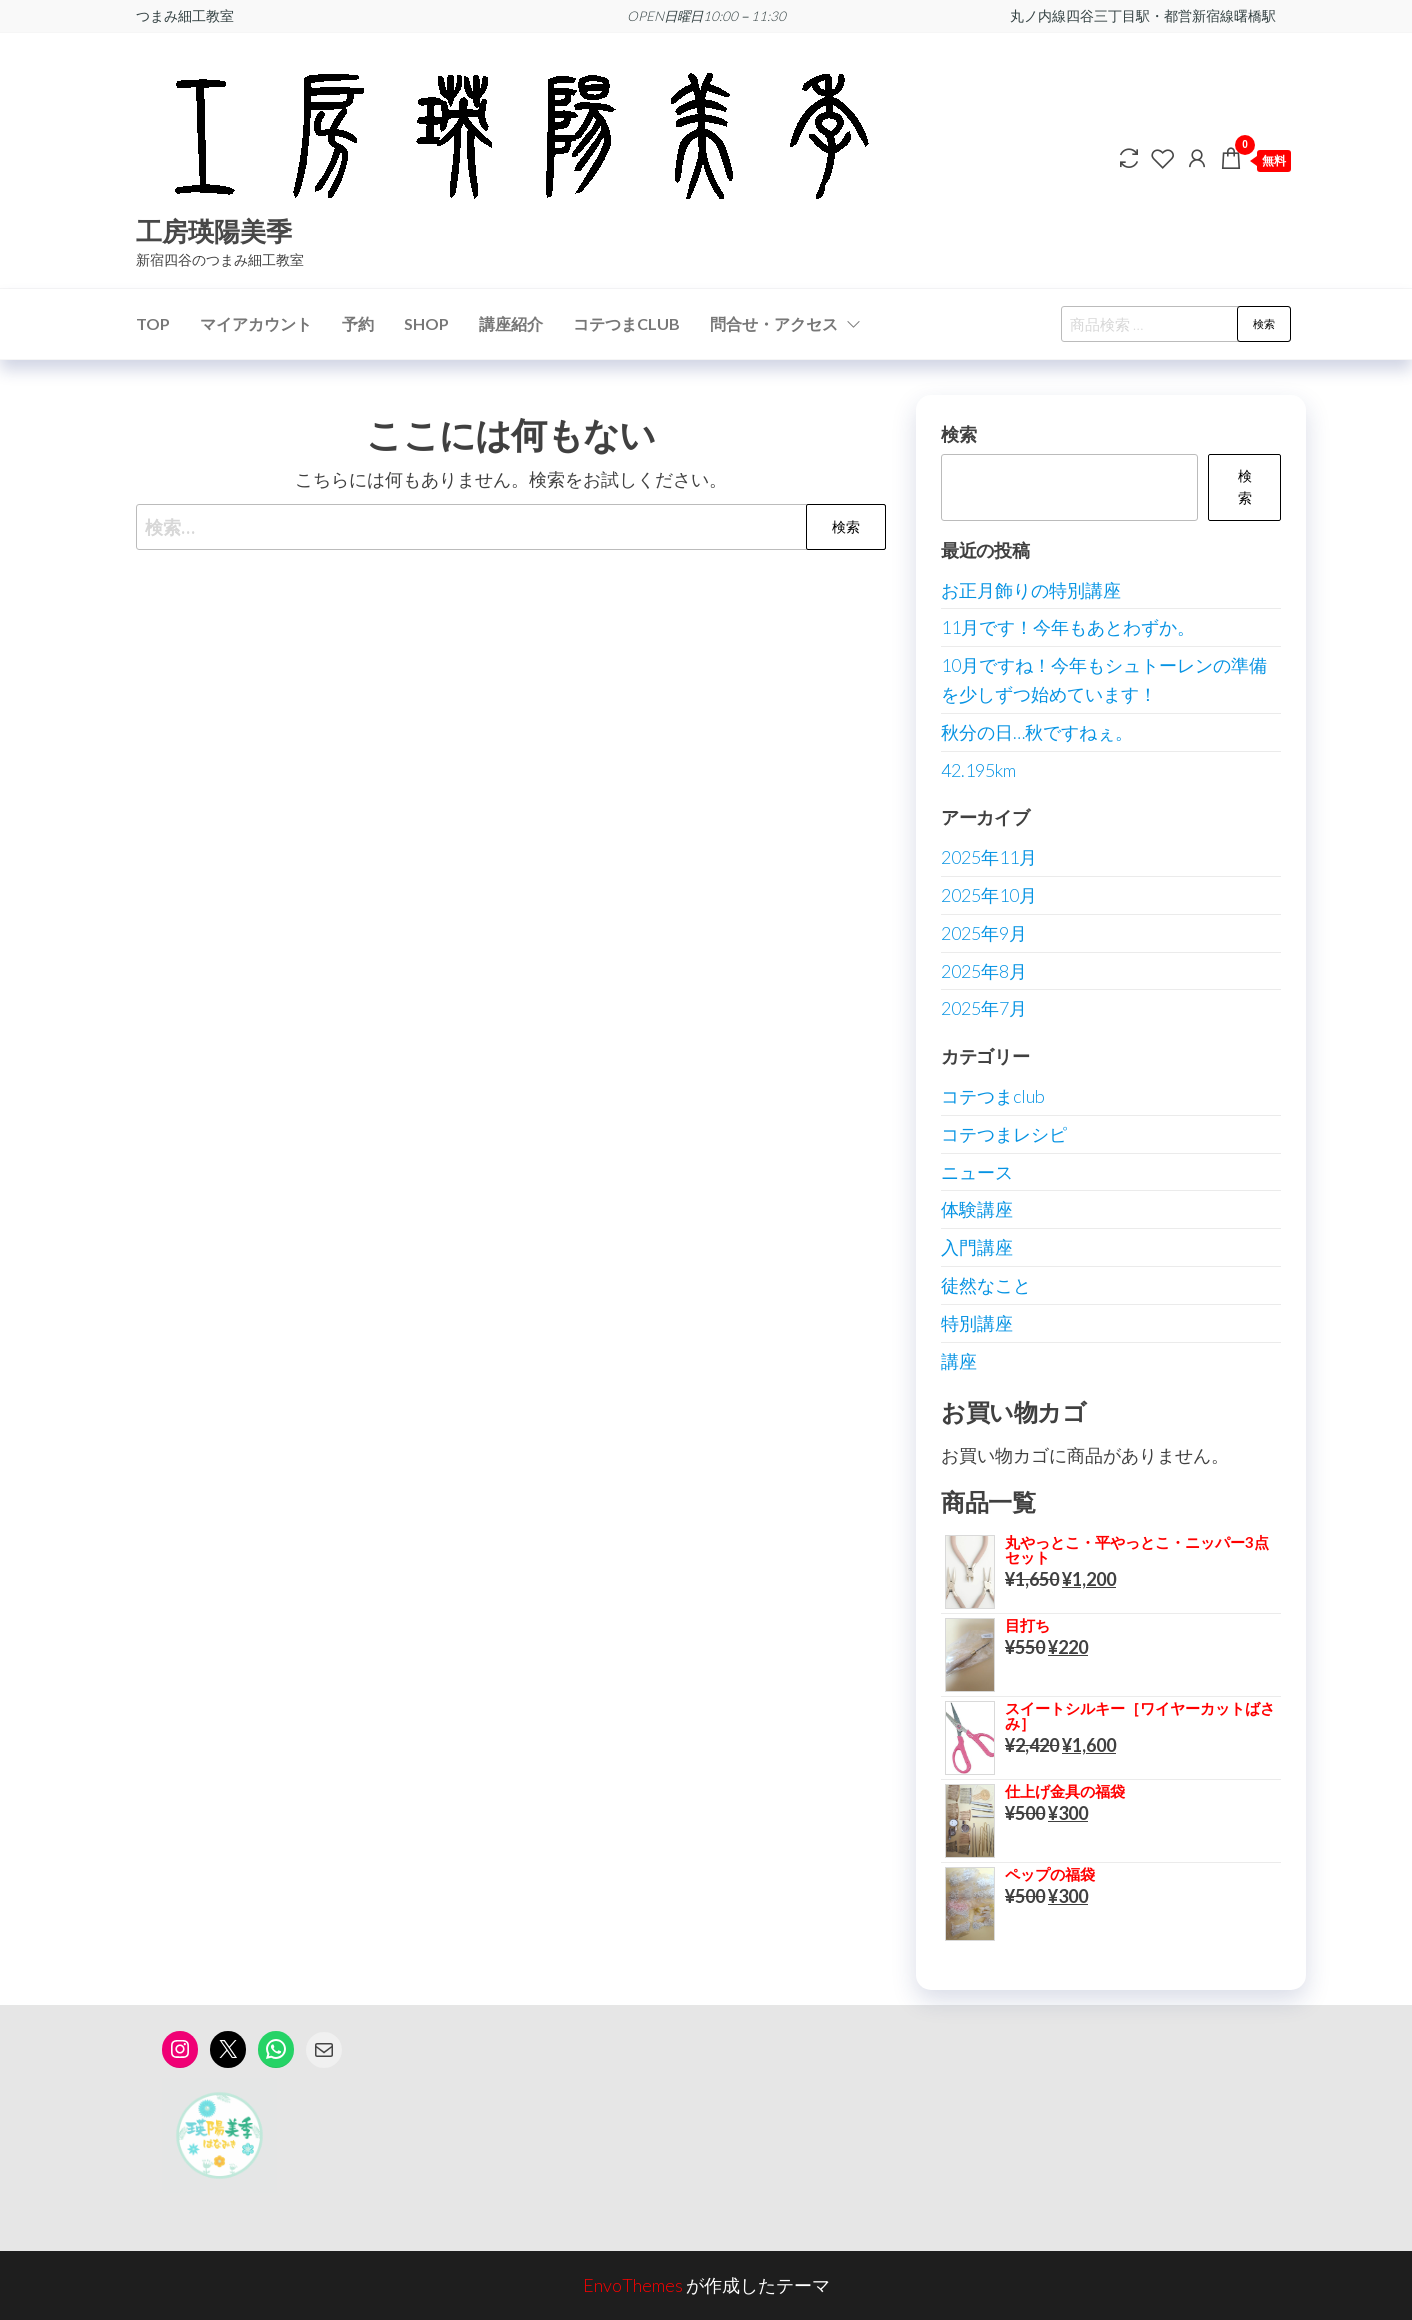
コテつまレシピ (1004, 1134)
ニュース (977, 1172)
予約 (358, 323)
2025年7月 (984, 1008)
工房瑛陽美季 (214, 231)
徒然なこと (986, 1285)
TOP (153, 323)
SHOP (426, 323)
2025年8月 (984, 971)
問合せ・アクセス (774, 323)
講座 (959, 1361)
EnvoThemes (633, 2285)
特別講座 (977, 1323)
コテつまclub (993, 1096)
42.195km (978, 770)
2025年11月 (989, 857)
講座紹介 (511, 323)
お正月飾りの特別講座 (1031, 590)
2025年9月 (984, 933)
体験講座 (977, 1209)
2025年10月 (989, 895)
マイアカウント (256, 323)
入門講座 (977, 1247)
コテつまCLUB (626, 323)
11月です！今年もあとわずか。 (1068, 627)
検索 (1264, 323)
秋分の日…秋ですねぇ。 (1037, 732)
